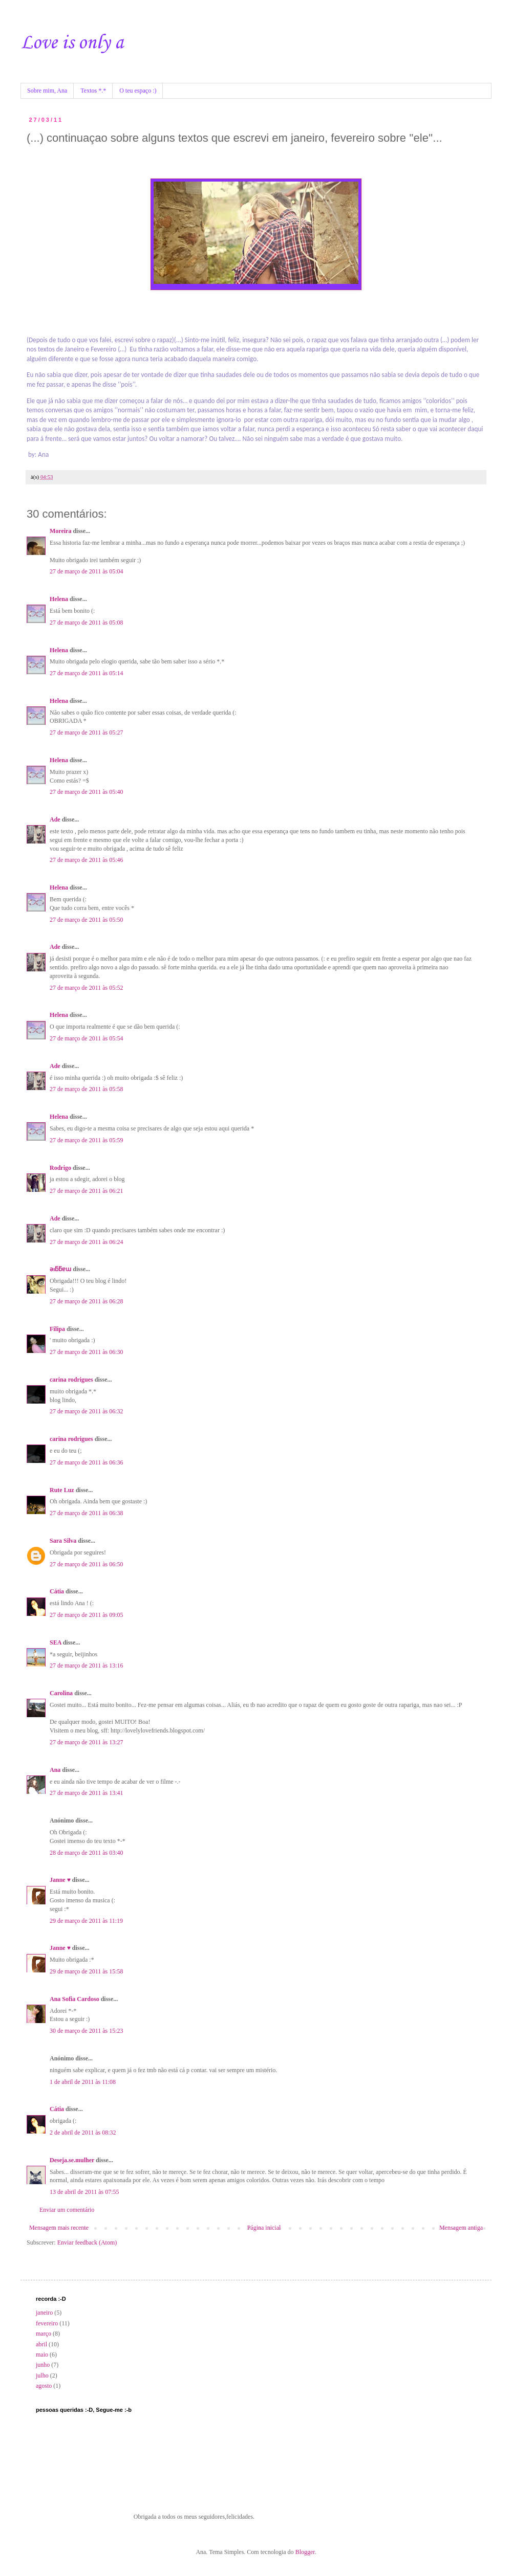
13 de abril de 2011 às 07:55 (84, 2191)
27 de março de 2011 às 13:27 (86, 1742)
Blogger (305, 2552)
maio (42, 2354)
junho (43, 2364)
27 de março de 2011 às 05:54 (86, 1038)
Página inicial (264, 2227)
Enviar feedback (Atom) (87, 2242)
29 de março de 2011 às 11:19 (86, 1920)
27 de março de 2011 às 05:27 (86, 732)
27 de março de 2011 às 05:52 (86, 987)
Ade (55, 819)
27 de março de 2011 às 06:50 (86, 1564)
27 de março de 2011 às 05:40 (86, 791)
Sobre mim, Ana (47, 90)
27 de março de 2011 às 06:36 (86, 1462)
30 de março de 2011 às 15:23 (86, 2030)
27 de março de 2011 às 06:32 (86, 1411)
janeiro (44, 2312)
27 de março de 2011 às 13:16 (86, 1665)
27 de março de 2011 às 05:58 (86, 1089)
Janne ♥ (60, 1879)
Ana (55, 1769)
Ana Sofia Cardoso (74, 1999)
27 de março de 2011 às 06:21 (86, 1190)
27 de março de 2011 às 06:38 (86, 1513)
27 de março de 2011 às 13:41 (86, 1792)
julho (42, 2375)
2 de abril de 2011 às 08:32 (83, 2132)
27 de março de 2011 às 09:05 (86, 1614)
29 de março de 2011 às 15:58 (86, 1971)
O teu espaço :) (137, 90)
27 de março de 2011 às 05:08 (86, 622)
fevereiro (47, 2323)
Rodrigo (60, 1167)
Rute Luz (62, 1490)
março (43, 2333)
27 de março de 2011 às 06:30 (86, 1352)
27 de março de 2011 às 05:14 (86, 673)
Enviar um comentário (66, 2209)
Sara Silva (63, 1540)
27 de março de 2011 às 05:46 (86, 859)
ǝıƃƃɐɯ (60, 1269)
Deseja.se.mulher (72, 2160)
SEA (55, 1642)
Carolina (61, 1693)
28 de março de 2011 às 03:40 (86, 1852)
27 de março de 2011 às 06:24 (86, 1242)
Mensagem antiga (461, 2227)
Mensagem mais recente (59, 2227)
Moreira (60, 531)
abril (41, 2344)
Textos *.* (93, 90)
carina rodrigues (71, 1379)
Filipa (57, 1329)
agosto (44, 2385)
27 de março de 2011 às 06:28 (86, 1301)
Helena (59, 599)
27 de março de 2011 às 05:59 (86, 1140)
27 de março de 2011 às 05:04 (86, 571)
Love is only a (71, 43)
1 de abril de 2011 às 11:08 (83, 2081)
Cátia (57, 1591)
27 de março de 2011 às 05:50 (86, 919)
